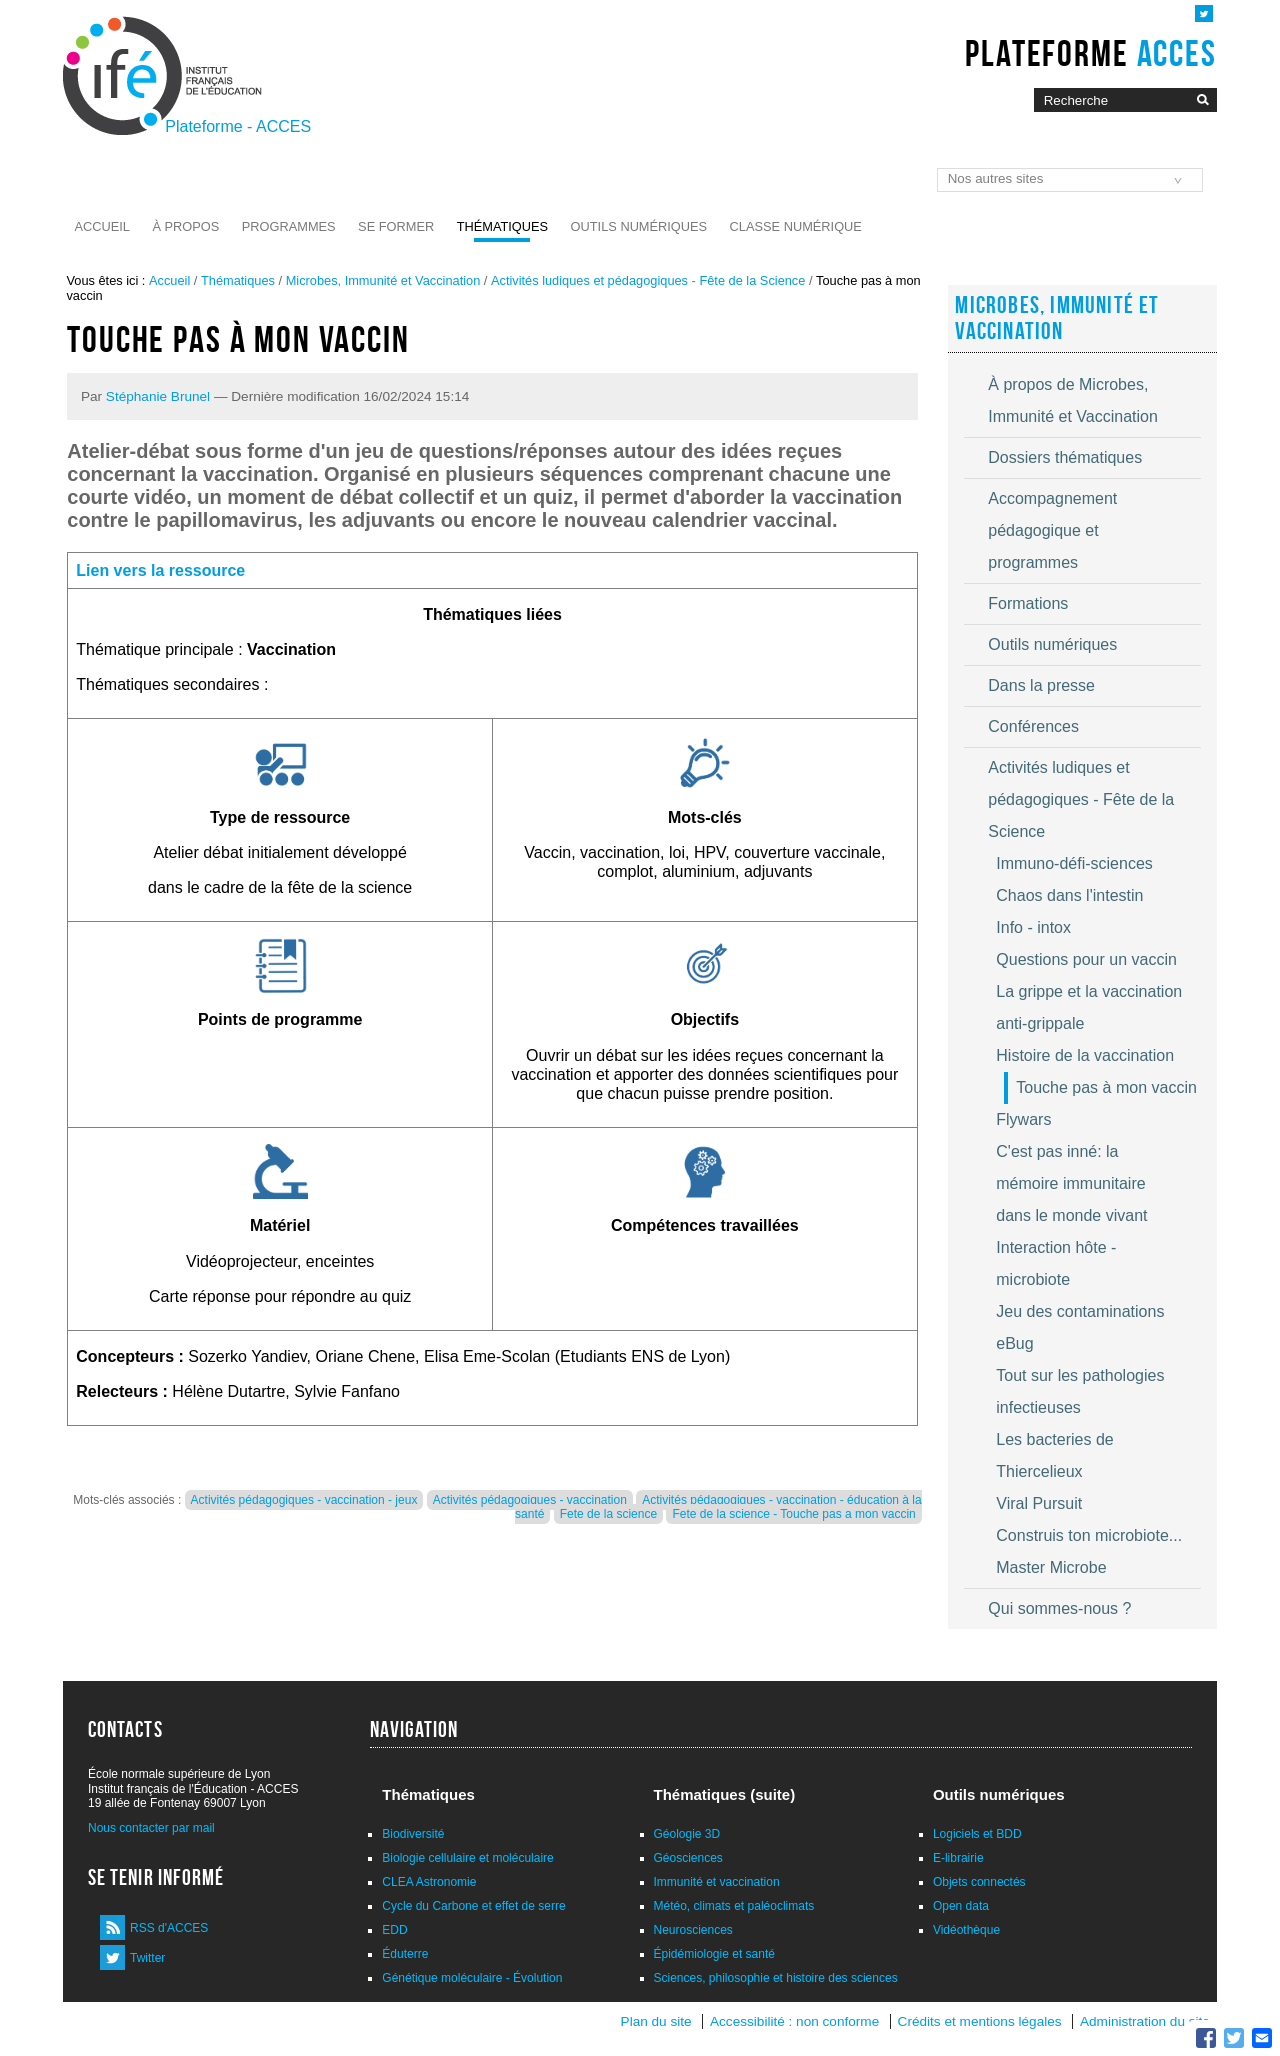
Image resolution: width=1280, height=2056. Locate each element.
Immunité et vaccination (717, 1882)
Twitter (147, 1958)
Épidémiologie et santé (714, 1954)
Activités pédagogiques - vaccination (530, 1500)
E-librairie (958, 1858)
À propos (185, 226)
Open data (961, 1906)
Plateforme (1090, 53)
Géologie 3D (687, 1834)
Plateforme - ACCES (238, 126)
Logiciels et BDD (977, 1834)
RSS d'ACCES (169, 1928)
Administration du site (1145, 2021)
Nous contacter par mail (151, 1828)
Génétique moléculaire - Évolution (472, 1978)
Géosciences (688, 1858)
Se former (396, 226)
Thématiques (502, 226)
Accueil (102, 226)
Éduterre (405, 1954)
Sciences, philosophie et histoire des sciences (776, 1978)
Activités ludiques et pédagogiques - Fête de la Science (648, 280)
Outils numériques (639, 226)
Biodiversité (413, 1834)
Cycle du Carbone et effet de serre (473, 1906)
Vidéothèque (966, 1930)
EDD (394, 1930)
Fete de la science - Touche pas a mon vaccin (793, 1514)
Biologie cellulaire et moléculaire (467, 1858)
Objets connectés (979, 1882)
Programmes (289, 226)
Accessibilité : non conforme (794, 2021)
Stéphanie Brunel (158, 396)
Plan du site (656, 2021)
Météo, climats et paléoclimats (734, 1906)
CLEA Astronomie (429, 1882)
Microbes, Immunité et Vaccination (383, 280)
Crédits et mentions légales (980, 2021)
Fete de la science (608, 1514)
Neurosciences (693, 1930)
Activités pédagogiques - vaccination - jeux (304, 1500)
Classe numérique (796, 226)
